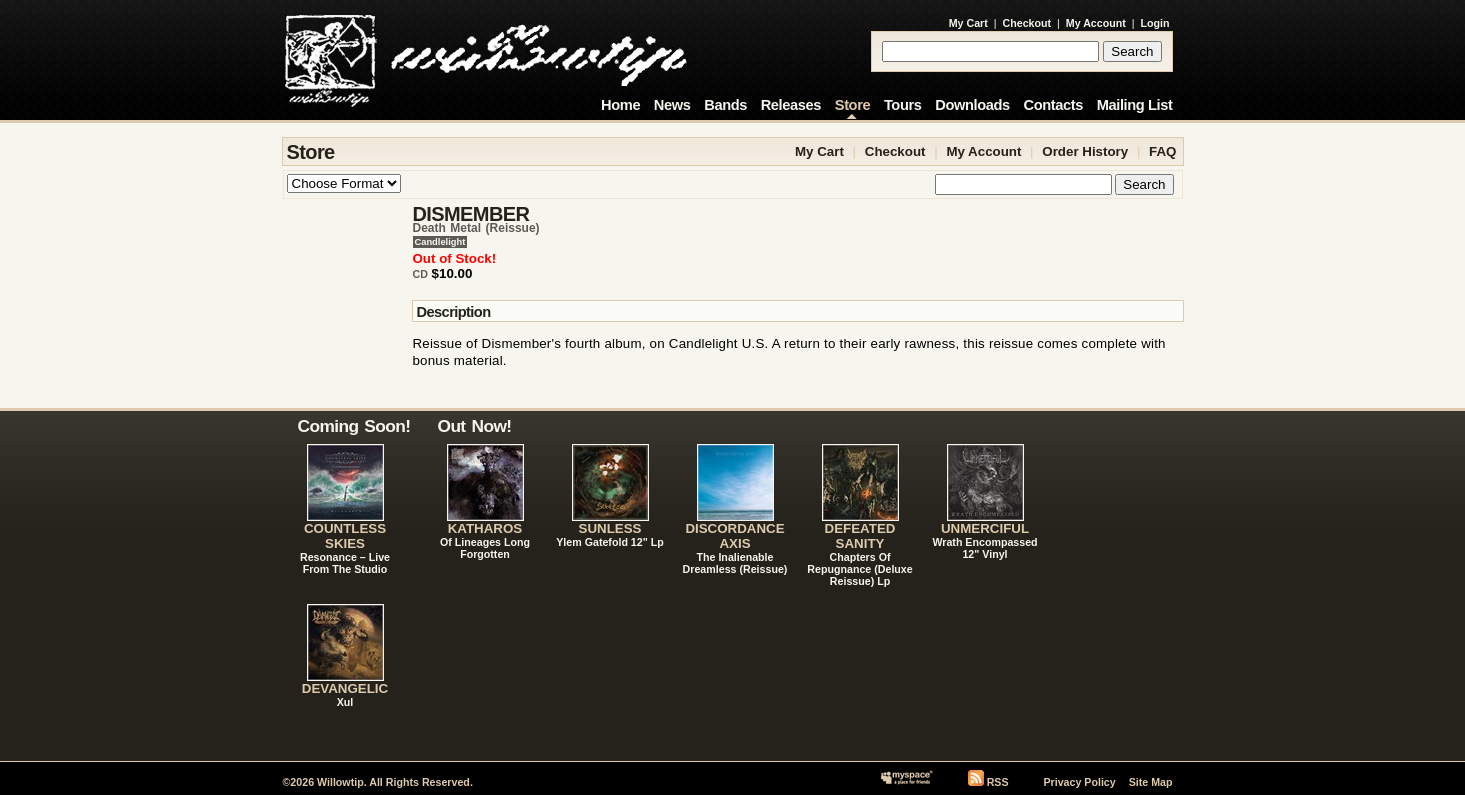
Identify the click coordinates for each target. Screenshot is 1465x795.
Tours (903, 105)
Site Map (1151, 782)
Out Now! (475, 426)
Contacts (1053, 105)
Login (1155, 23)
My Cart (968, 23)
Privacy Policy (1079, 782)
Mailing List (1135, 105)
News (672, 105)
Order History (1085, 151)
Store (852, 105)
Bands (725, 105)
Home (620, 105)
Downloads (972, 105)
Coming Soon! (354, 426)
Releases (791, 105)
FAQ (1162, 151)
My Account (1096, 23)
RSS (998, 782)
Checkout (1027, 23)
